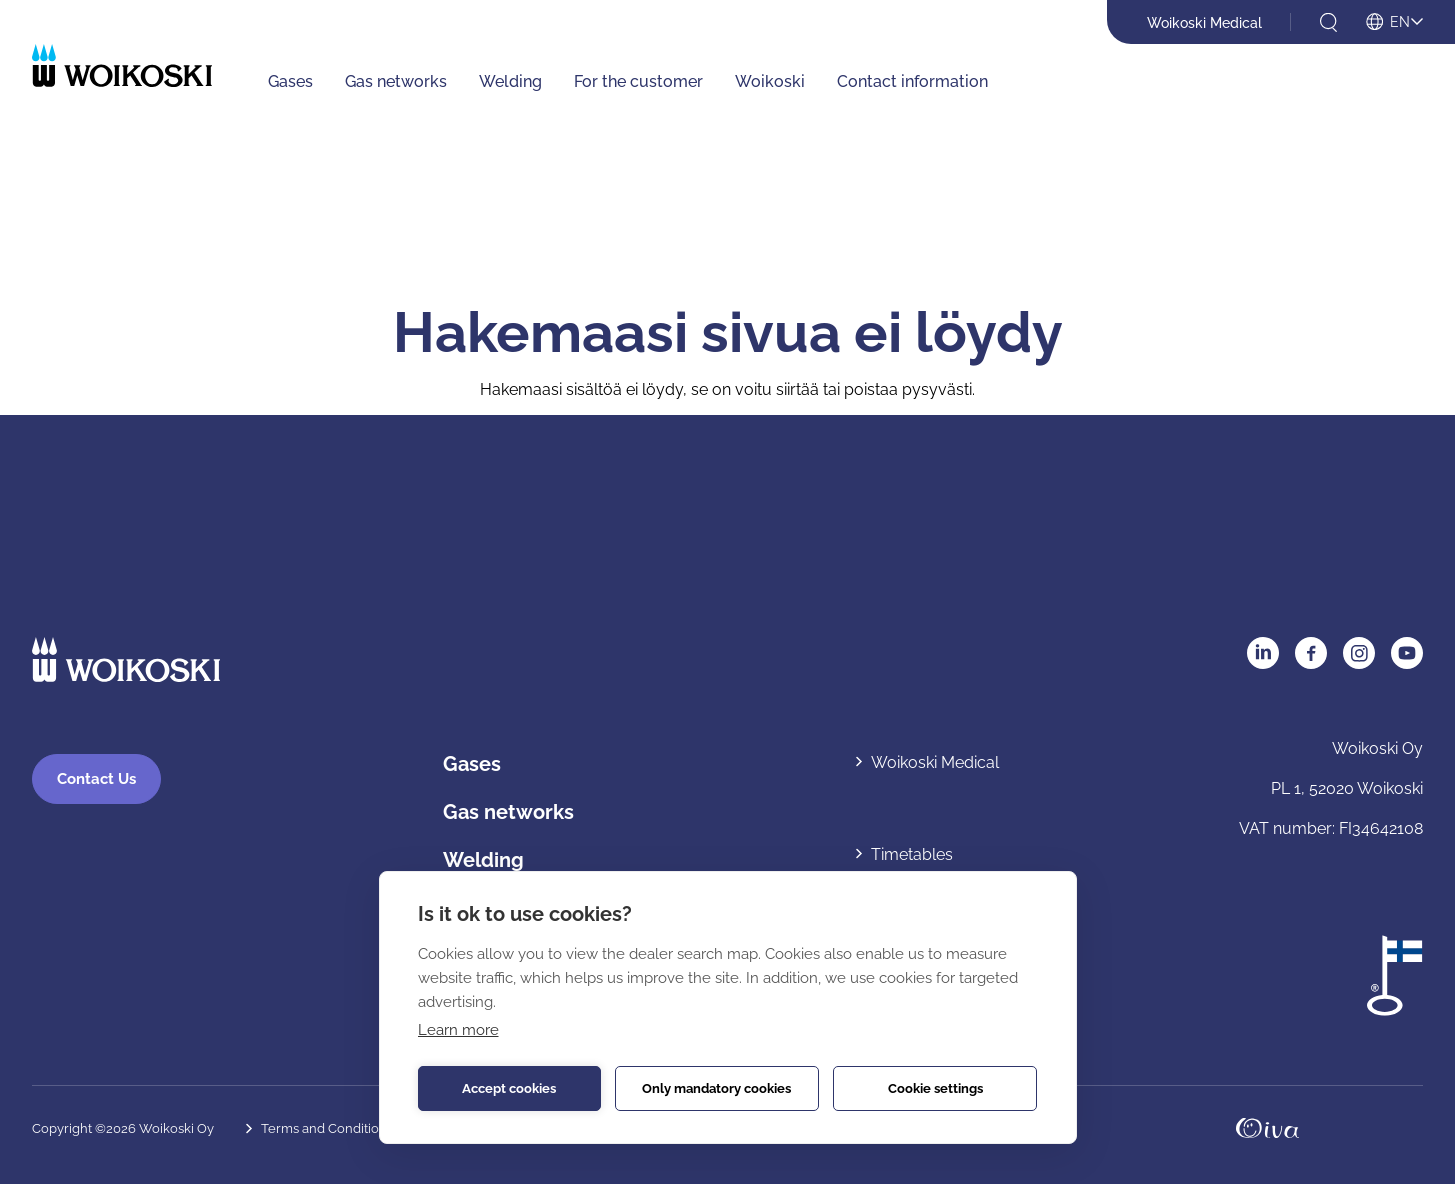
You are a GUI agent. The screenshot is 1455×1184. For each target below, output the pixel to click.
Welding (483, 861)
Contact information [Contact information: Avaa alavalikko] (912, 81)
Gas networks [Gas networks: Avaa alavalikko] (396, 81)
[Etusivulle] (122, 65)
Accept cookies (509, 1088)
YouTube (1407, 653)
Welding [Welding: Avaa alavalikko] (510, 81)
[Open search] (1328, 22)
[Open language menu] (1394, 23)
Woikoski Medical (1204, 23)
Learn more (458, 1030)
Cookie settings (935, 1088)
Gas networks (508, 813)
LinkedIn (1263, 653)
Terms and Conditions (327, 1128)
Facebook (1311, 653)
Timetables (912, 854)
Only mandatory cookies (716, 1088)
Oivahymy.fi (1267, 1128)
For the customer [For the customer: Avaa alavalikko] (638, 81)
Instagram (1359, 653)
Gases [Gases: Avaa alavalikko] (290, 81)
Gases (472, 765)
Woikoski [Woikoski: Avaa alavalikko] (770, 81)
